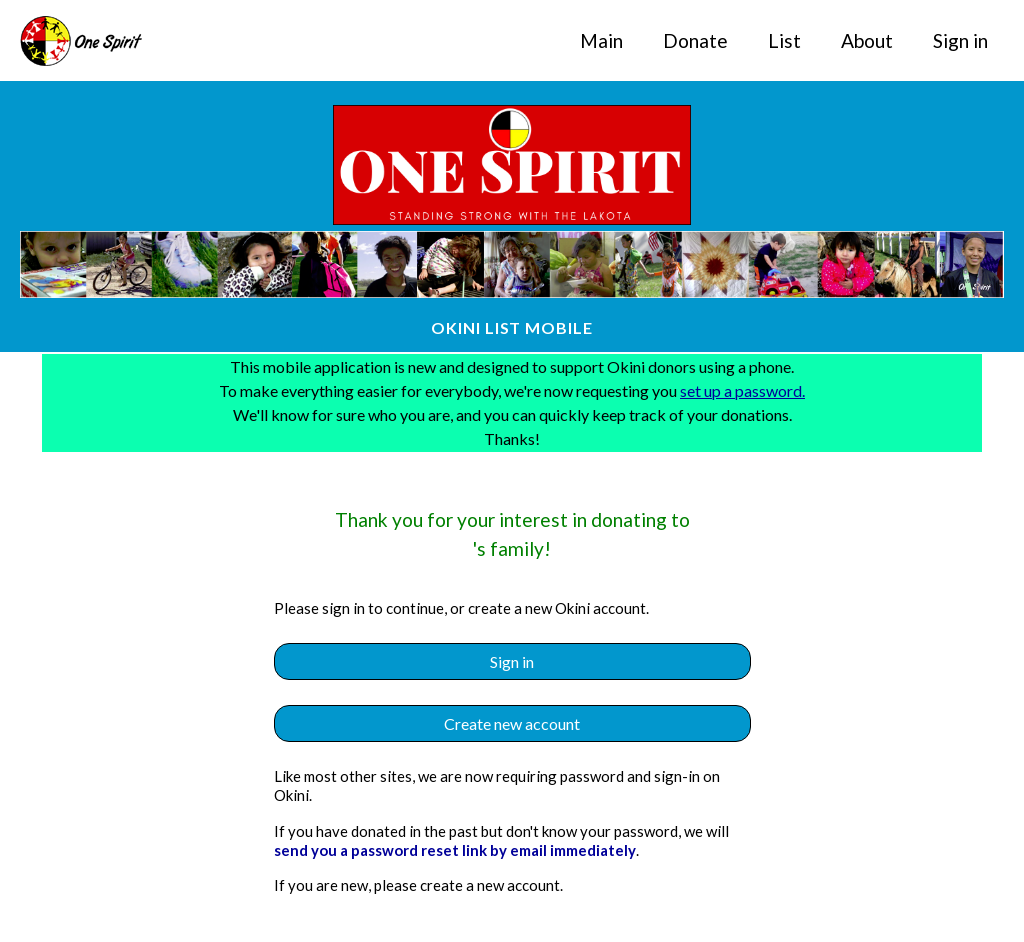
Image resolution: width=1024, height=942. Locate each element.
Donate (695, 40)
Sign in (960, 40)
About (867, 40)
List (784, 40)
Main (601, 40)
